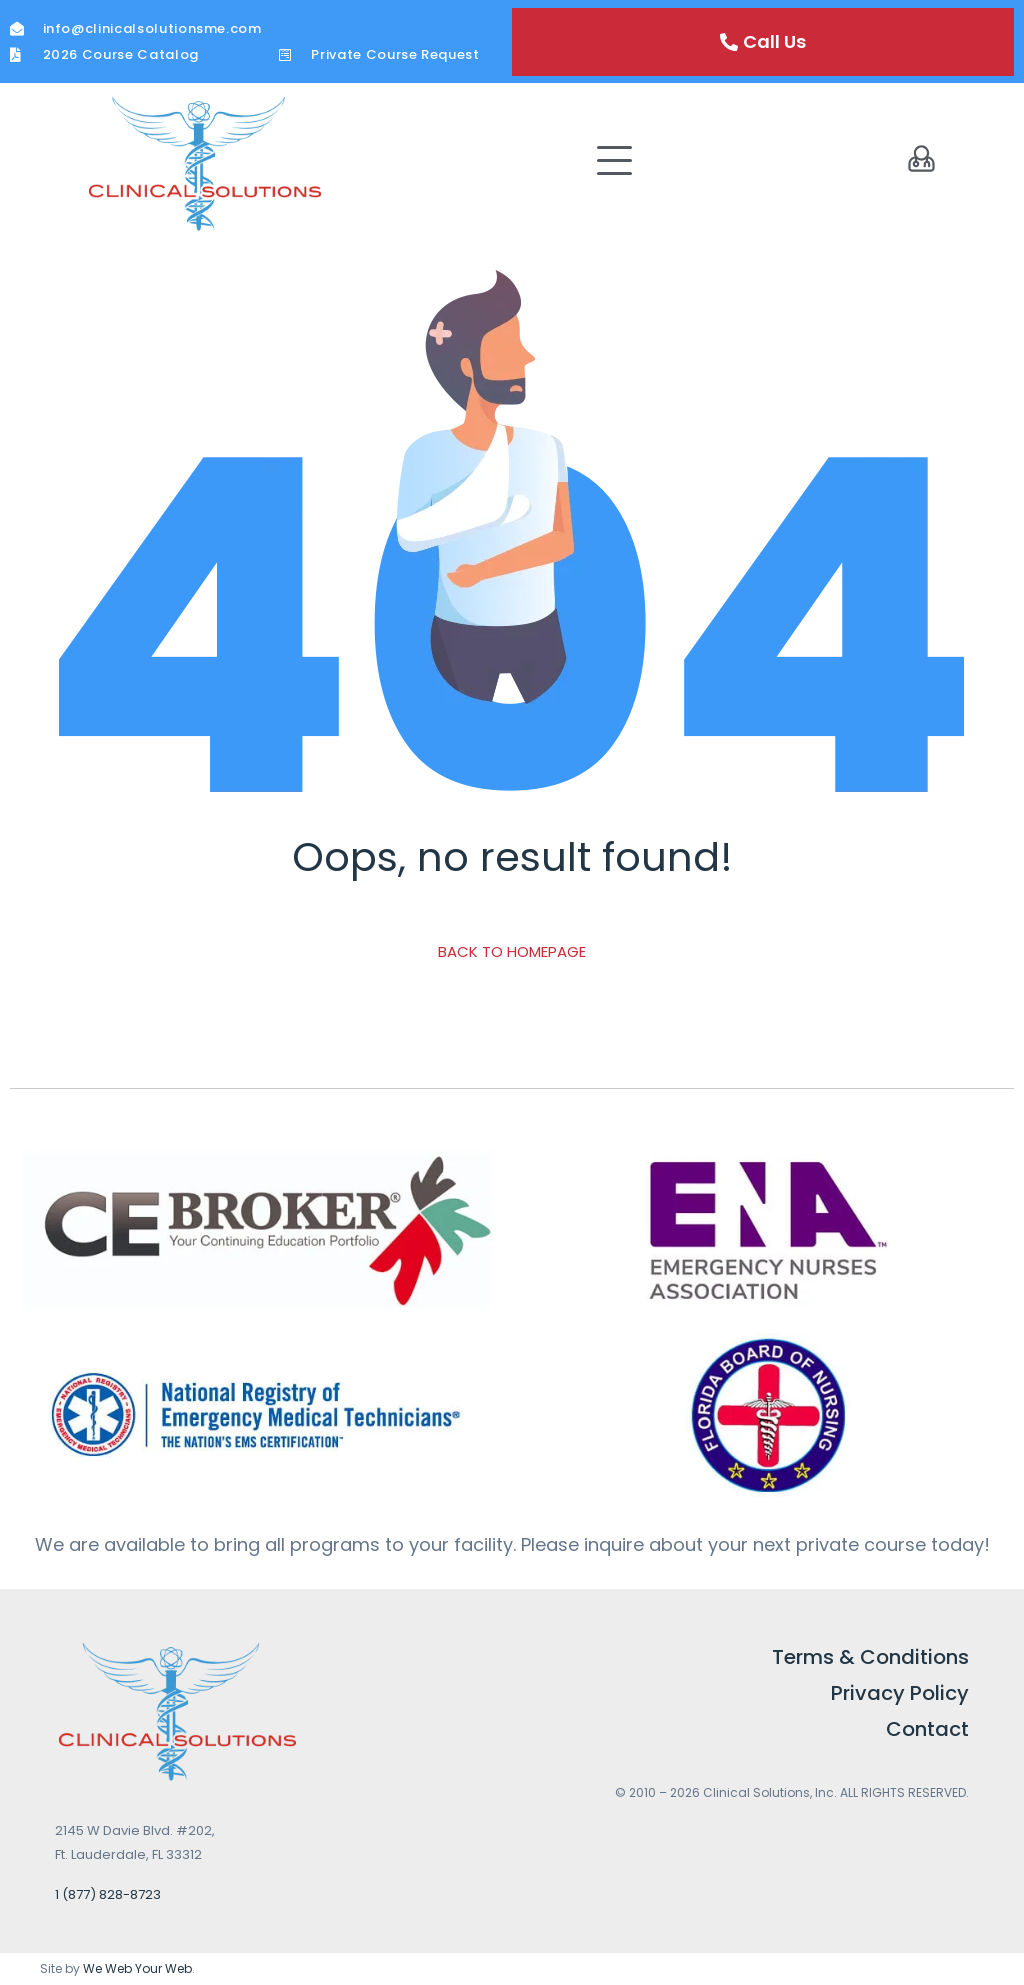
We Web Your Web (137, 1968)
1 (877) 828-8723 (108, 1894)
